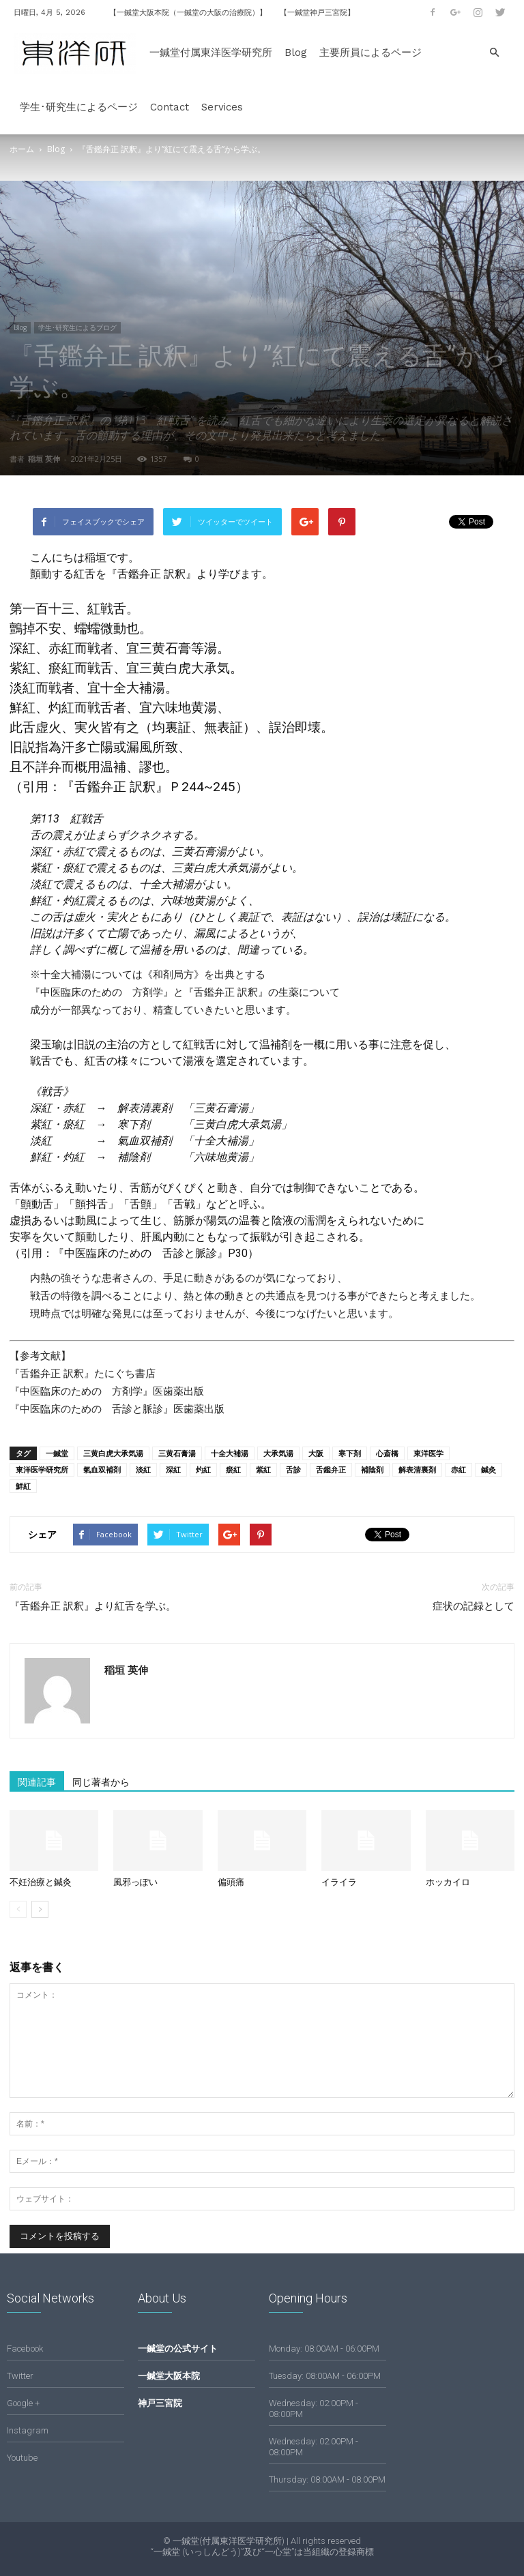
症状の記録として (473, 1606)
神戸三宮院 (160, 2403)
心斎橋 (387, 1453)
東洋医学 (428, 1453)
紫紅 (263, 1469)
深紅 (173, 1469)
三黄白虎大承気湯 (113, 1453)
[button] (494, 52)
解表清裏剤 (417, 1469)
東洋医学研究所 (42, 1469)
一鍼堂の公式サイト (178, 2348)
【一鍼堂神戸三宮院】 (317, 12)
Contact (169, 107)
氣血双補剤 (102, 1469)
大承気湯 (278, 1453)
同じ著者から (101, 1782)
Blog (296, 52)
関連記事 (37, 1782)
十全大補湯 (229, 1453)
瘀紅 (233, 1469)
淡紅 (143, 1469)
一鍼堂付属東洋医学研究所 (210, 52)
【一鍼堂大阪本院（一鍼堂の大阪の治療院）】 (188, 12)
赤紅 (458, 1469)
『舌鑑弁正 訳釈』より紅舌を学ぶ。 (93, 1606)
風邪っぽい (135, 1882)
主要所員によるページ (370, 52)
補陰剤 (372, 1469)
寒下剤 (349, 1453)
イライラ (339, 1882)
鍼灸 (488, 1469)
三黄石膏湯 (177, 1453)
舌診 (293, 1469)
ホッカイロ (448, 1882)
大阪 (315, 1453)
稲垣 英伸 (44, 459)
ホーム (22, 149)
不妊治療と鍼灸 (41, 1882)
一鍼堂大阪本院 (169, 2376)
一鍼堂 (57, 1453)
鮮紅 (23, 1486)
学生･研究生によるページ (79, 107)
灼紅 (203, 1469)
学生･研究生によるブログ (77, 327)
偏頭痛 (231, 1882)
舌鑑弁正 (331, 1469)
